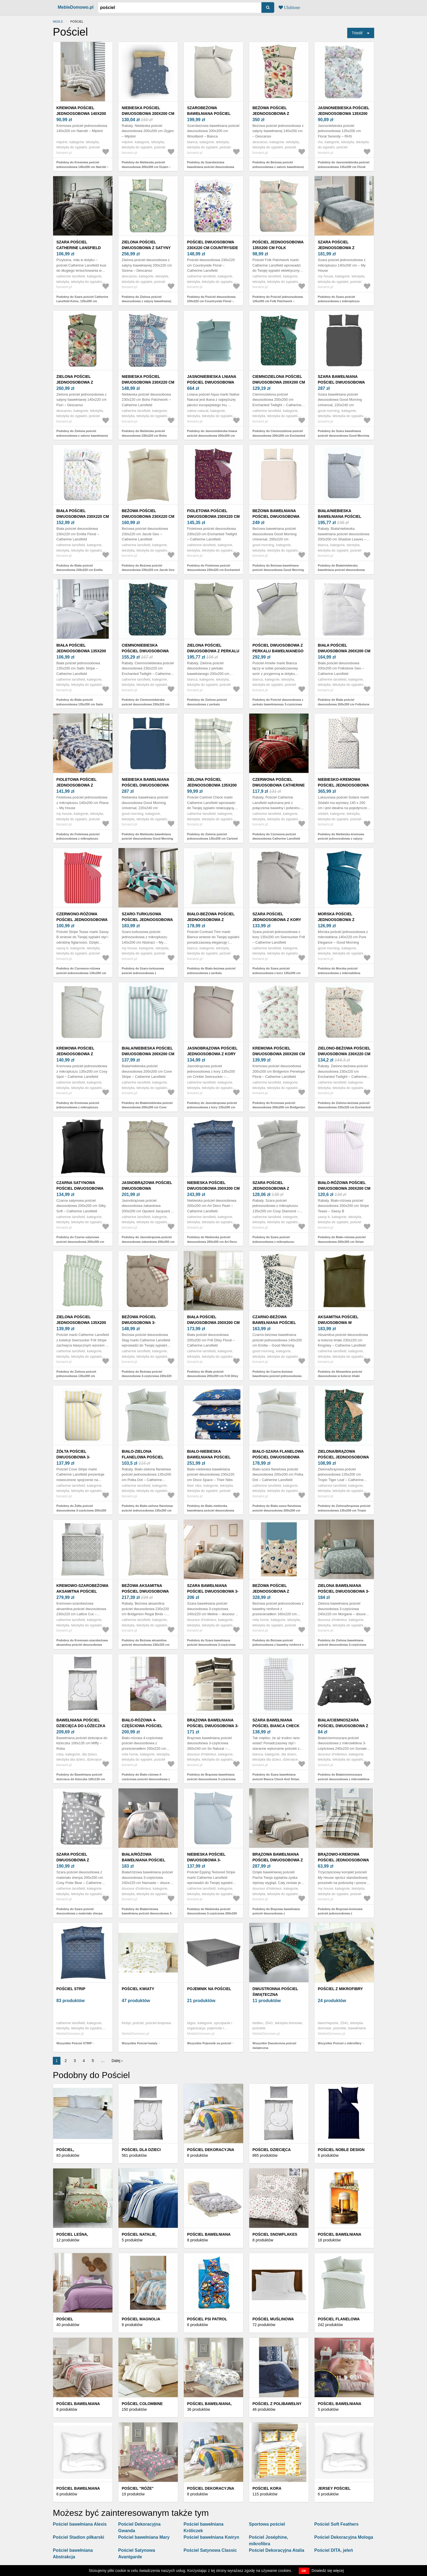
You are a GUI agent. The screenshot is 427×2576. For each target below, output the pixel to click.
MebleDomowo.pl (76, 7)
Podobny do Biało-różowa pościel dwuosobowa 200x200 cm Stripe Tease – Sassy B (342, 1241)
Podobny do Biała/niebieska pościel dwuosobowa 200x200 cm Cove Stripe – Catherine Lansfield (147, 1107)
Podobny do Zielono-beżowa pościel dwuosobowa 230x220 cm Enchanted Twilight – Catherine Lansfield (344, 1107)
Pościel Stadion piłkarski (78, 2537)
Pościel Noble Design (341, 2149)
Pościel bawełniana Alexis (80, 2524)
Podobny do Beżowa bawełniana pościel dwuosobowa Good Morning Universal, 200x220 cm (278, 570)
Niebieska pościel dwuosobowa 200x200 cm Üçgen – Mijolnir (148, 113)
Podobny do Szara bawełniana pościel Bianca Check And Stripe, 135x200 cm (276, 1779)
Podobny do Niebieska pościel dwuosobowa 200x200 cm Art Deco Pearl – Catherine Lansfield (212, 1241)
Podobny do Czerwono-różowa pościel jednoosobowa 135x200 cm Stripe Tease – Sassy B (81, 973)
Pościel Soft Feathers (336, 2524)
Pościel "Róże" (138, 2488)
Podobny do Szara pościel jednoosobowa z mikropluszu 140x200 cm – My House (338, 301)
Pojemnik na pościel (209, 1989)
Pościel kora (266, 2488)
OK (304, 2570)
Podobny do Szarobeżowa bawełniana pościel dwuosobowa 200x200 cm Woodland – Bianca (210, 167)
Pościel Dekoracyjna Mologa (343, 2537)
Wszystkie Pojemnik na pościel (209, 2043)
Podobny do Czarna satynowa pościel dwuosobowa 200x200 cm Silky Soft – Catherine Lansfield (80, 1241)
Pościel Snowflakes (274, 2234)
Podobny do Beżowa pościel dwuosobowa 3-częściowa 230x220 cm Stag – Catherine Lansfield (147, 1376)
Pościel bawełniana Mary (144, 2537)
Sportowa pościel (267, 2524)
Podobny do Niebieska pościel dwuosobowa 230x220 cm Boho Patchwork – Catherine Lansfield (145, 435)
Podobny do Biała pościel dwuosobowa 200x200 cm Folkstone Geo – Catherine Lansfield (344, 704)
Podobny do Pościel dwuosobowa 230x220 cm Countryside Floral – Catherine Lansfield (211, 301)
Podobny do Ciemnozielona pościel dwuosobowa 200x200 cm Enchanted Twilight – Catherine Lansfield (278, 435)
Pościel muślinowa (273, 2319)
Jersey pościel (334, 2488)
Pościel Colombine (142, 2403)
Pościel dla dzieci (141, 2149)
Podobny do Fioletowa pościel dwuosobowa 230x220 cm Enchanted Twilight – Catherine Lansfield (213, 570)
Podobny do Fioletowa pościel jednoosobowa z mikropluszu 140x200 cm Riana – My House (78, 839)
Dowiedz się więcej (328, 2570)
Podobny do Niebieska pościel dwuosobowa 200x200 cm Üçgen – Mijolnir (146, 167)
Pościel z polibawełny (276, 2403)
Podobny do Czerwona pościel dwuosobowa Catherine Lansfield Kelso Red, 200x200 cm (276, 839)
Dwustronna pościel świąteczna (275, 1992)
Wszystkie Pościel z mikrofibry (339, 2043)
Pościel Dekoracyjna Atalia (276, 2550)
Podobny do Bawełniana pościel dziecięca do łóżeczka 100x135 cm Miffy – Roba (80, 1779)
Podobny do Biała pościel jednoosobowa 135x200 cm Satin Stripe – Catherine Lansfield (79, 704)
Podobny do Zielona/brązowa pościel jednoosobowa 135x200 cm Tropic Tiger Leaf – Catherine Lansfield (344, 1510)
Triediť (357, 33)
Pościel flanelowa (339, 2319)
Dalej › (117, 2060)
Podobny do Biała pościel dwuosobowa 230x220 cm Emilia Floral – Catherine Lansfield (79, 570)
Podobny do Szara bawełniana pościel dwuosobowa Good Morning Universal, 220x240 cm (343, 435)
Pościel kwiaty (138, 1989)
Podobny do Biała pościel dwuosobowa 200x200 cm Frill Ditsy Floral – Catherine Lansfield (212, 1376)
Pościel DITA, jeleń (333, 2550)
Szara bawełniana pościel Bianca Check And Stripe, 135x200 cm (276, 1726)
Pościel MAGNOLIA (141, 2319)
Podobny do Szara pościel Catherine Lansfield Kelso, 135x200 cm (82, 299)
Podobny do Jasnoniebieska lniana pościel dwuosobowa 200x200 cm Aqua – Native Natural (212, 435)
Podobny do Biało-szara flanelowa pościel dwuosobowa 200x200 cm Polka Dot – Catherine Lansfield (276, 1510)
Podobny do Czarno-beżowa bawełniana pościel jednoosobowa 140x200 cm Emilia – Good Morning (277, 1376)
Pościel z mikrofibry (340, 1989)
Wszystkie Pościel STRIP (74, 2043)
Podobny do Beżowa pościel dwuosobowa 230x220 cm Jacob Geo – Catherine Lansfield (148, 570)
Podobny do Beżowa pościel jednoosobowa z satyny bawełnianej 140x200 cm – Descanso (278, 167)
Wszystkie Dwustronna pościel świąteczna (274, 2045)
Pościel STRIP (70, 1989)
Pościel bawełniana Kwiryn (211, 2537)
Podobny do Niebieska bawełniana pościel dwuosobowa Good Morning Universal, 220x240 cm (147, 839)
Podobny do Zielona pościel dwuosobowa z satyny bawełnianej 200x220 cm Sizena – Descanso (146, 301)
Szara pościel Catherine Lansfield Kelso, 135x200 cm (78, 248)
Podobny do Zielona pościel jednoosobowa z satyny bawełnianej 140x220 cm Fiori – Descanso (82, 435)
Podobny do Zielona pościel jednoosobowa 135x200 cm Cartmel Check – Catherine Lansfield (212, 839)
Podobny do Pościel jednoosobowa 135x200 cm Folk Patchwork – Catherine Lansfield (277, 301)
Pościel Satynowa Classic (210, 2550)
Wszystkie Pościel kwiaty (139, 2043)
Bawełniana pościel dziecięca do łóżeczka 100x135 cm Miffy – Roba (81, 1726)
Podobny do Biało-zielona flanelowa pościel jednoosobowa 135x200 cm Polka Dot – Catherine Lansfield (147, 1510)
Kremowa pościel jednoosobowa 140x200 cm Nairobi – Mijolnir (81, 113)
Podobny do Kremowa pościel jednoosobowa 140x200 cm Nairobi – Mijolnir (82, 167)
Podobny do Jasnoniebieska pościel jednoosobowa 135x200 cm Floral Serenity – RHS (344, 167)
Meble (58, 21)
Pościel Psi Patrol (207, 2319)
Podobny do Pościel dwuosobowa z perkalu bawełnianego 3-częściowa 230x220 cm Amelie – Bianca (277, 704)
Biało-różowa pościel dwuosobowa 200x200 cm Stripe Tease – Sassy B (344, 1188)
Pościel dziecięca (271, 2149)
